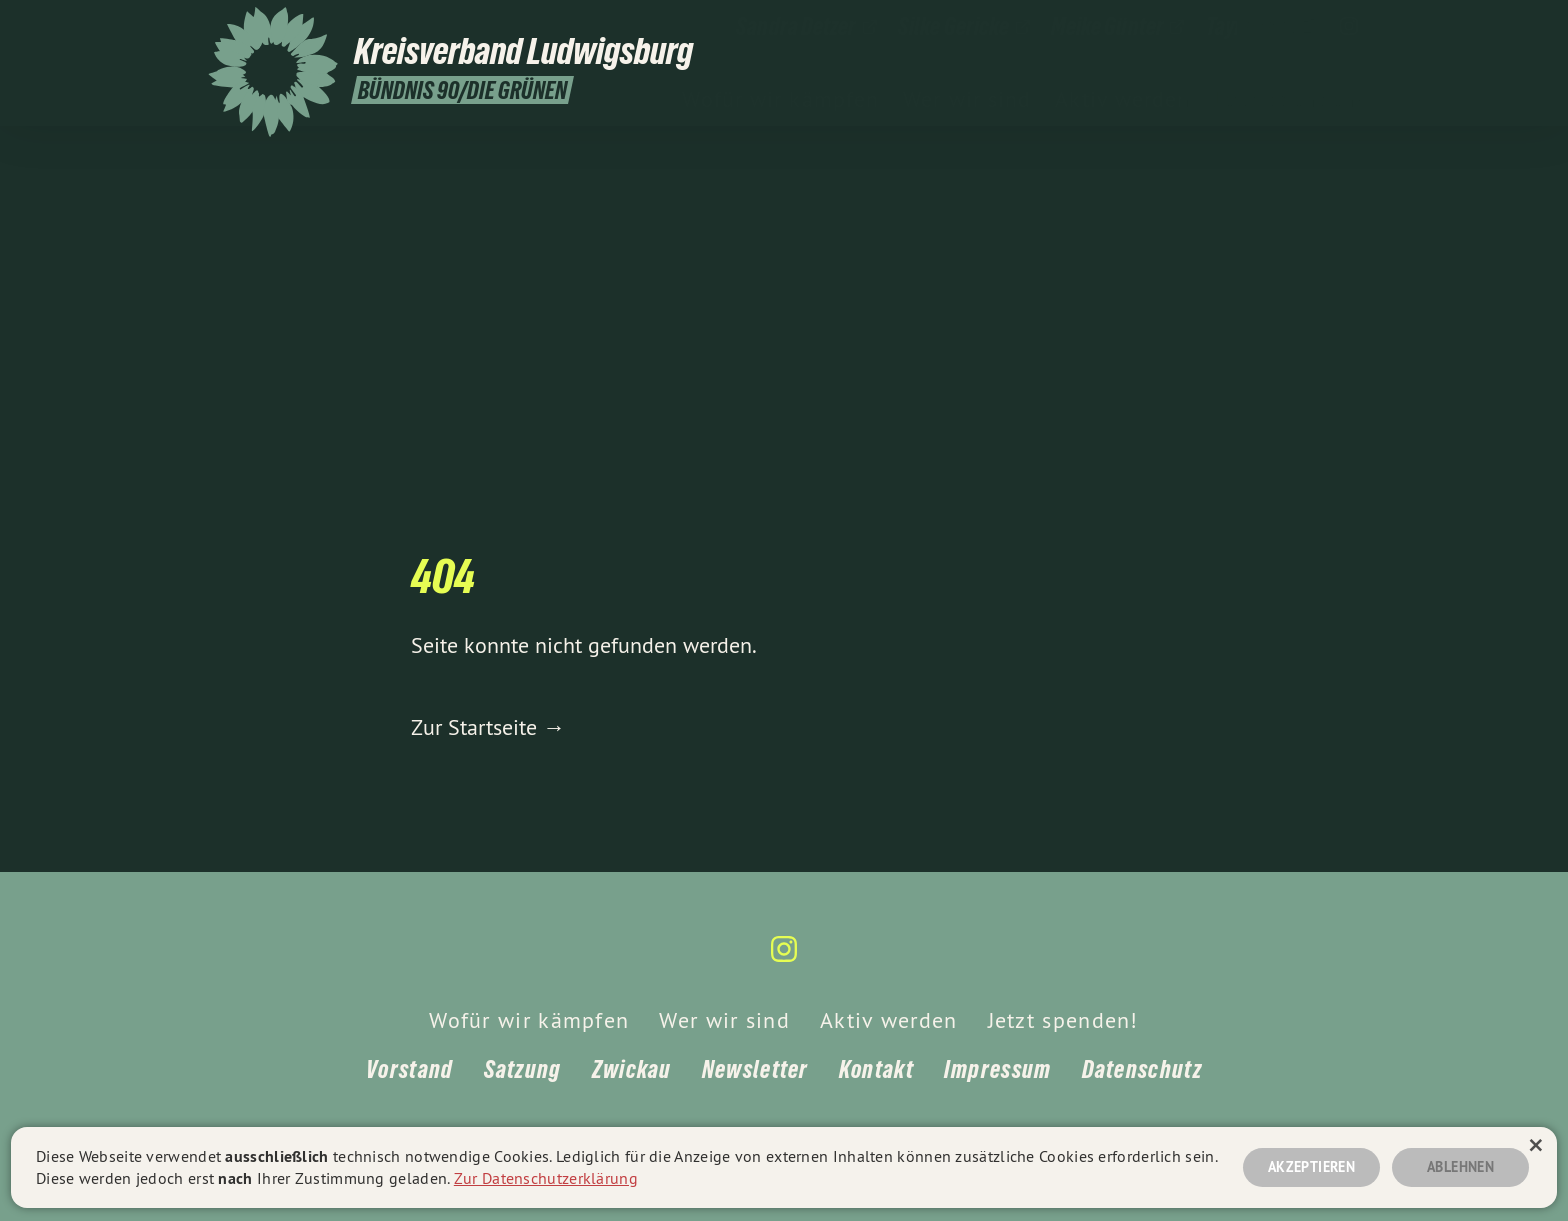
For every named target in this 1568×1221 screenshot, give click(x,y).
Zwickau (632, 1069)
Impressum (998, 1069)
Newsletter (755, 1069)
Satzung (523, 1069)
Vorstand (409, 1069)
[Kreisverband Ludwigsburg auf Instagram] (1349, 27)
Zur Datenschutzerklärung (546, 1178)
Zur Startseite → (488, 727)
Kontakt (876, 1069)
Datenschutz (1142, 1069)
